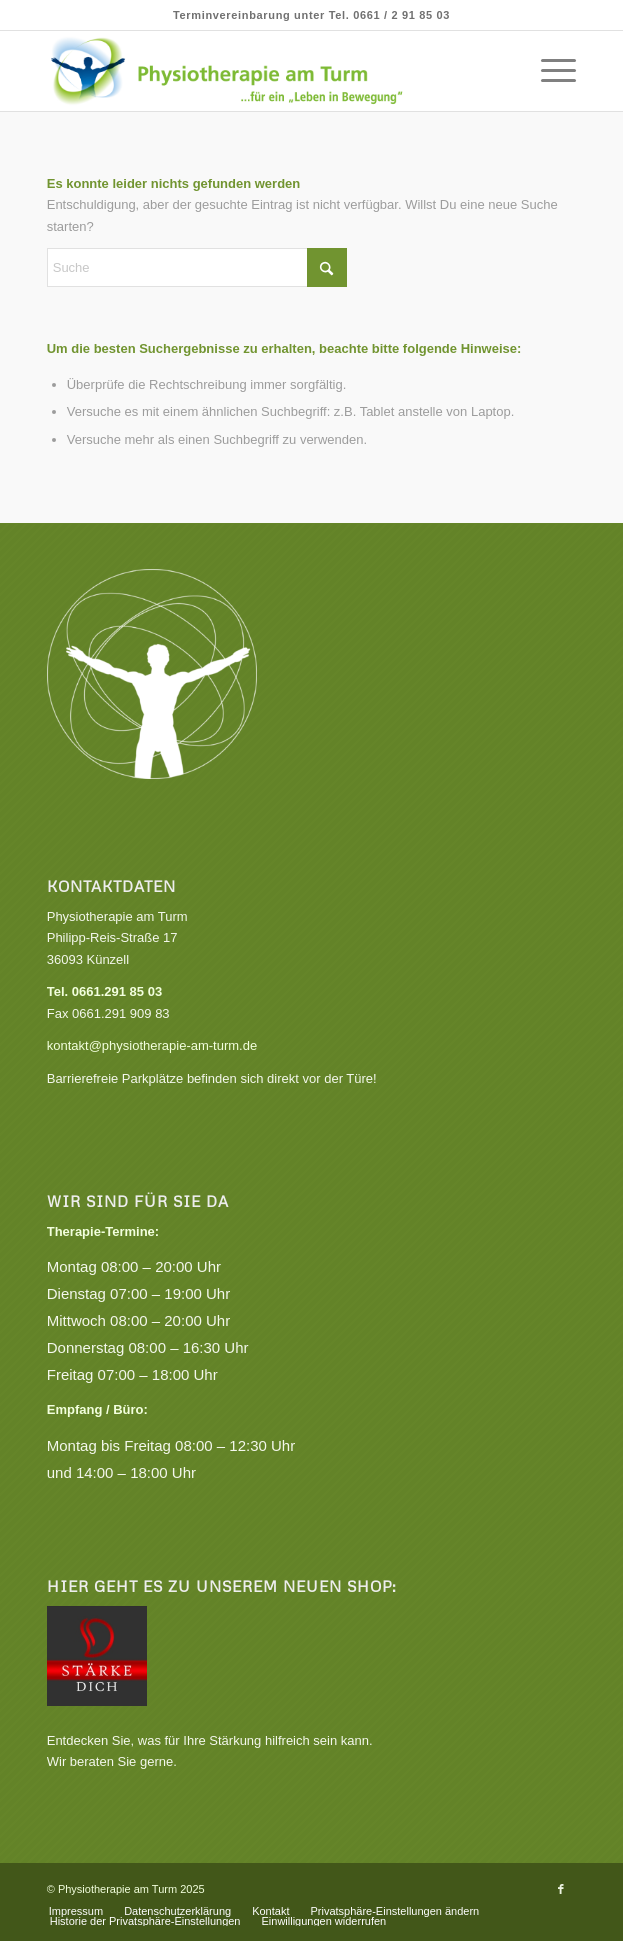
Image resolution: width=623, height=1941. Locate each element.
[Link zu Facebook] (561, 1889)
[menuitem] (548, 71)
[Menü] (548, 71)
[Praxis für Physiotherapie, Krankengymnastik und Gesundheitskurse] (259, 71)
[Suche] (197, 267)
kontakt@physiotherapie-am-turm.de (152, 1045)
